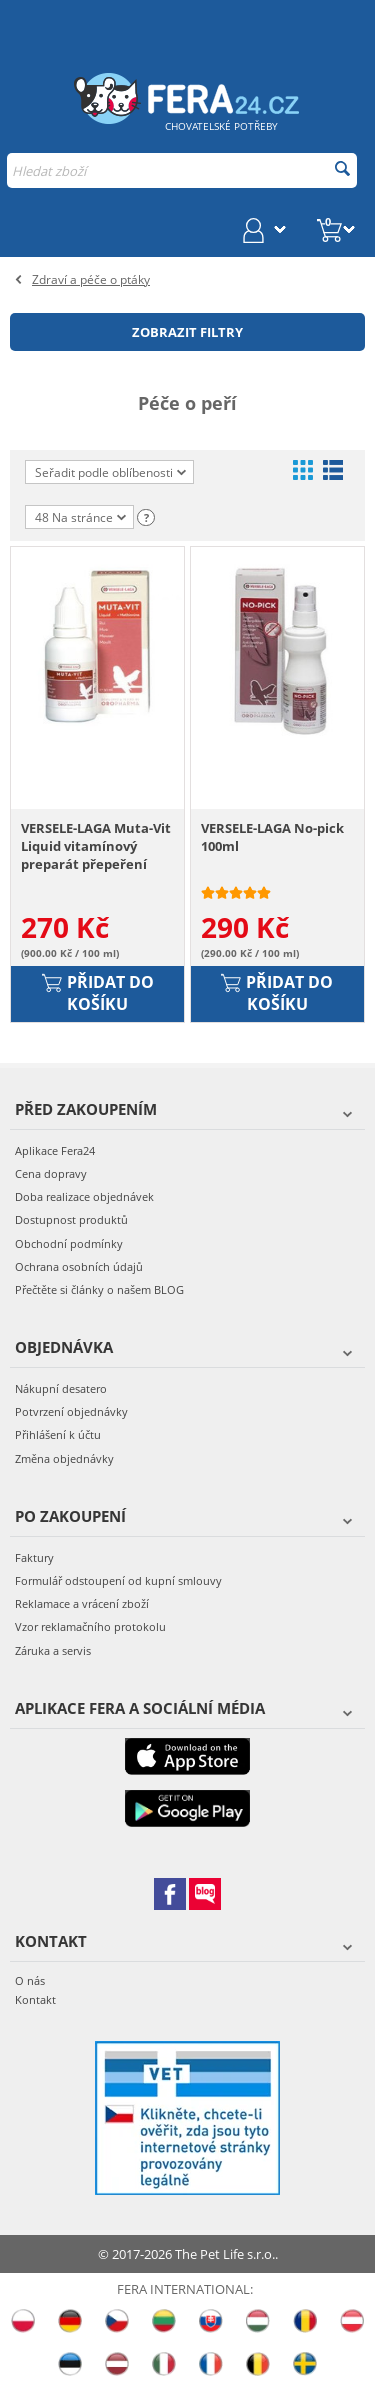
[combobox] (182, 170)
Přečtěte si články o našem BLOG (99, 1290)
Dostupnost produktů (71, 1220)
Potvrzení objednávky (71, 1412)
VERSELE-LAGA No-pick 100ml (272, 838)
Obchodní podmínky (69, 1243)
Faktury (34, 1558)
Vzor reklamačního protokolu (90, 1627)
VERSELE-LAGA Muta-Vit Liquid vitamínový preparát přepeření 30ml (96, 847)
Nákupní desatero (61, 1389)
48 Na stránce (80, 519)
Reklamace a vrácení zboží (82, 1604)
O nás (30, 1981)
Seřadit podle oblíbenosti (110, 472)
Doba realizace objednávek (84, 1197)
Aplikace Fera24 (55, 1151)
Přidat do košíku (98, 994)
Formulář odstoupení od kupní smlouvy (118, 1581)
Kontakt (35, 2000)
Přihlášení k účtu (58, 1435)
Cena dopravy (51, 1174)
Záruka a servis (53, 1650)
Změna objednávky (64, 1458)
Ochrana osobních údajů (79, 1266)
